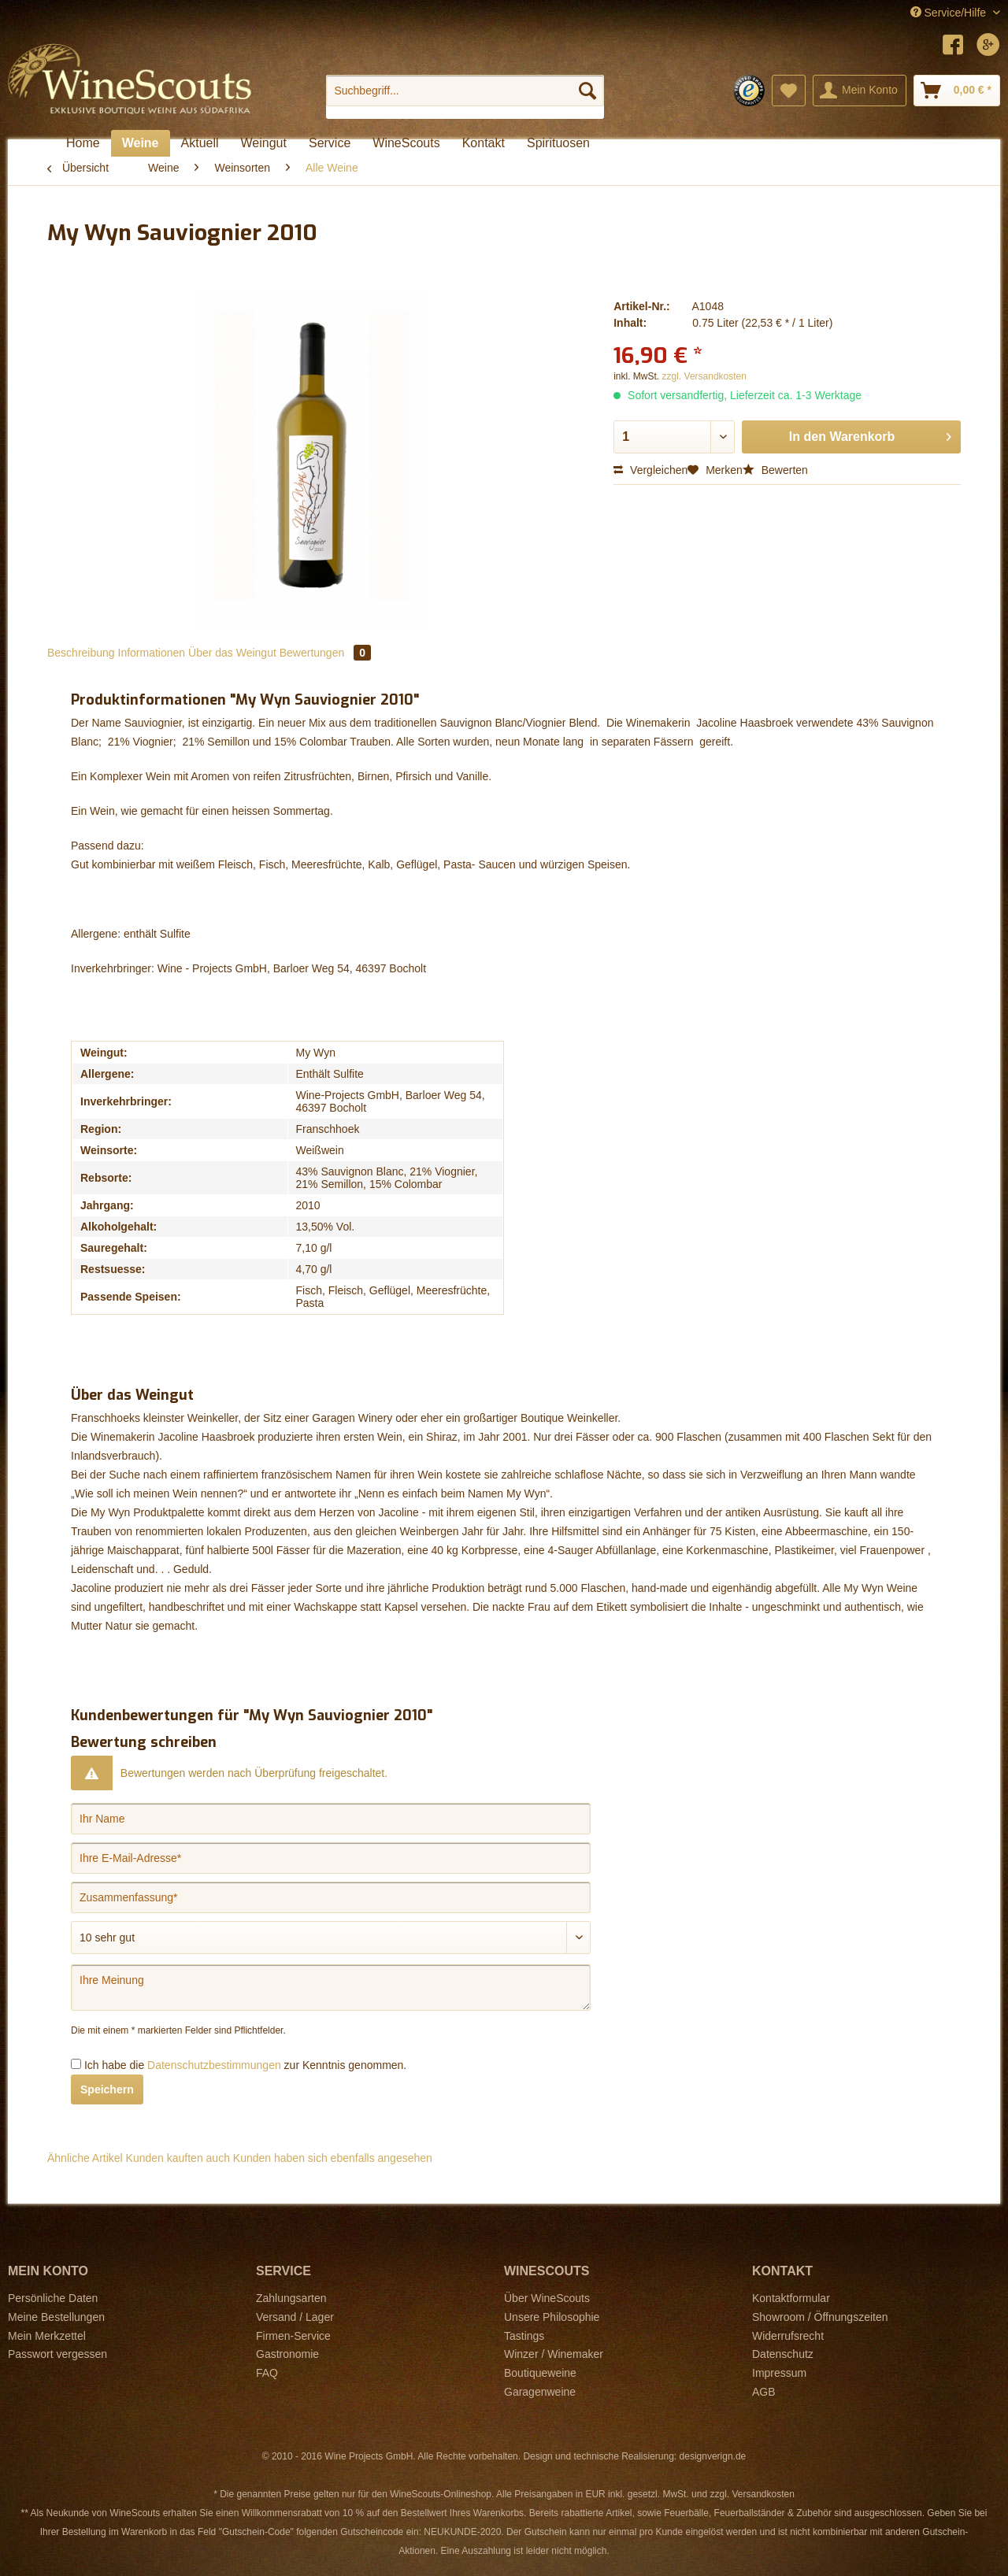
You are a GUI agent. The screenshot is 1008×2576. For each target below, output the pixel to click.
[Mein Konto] (859, 90)
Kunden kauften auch (178, 2158)
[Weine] (140, 143)
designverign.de (713, 2456)
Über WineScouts (547, 2298)
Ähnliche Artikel (85, 2158)
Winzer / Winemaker (553, 2354)
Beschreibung (81, 652)
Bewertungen (325, 652)
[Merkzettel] (789, 90)
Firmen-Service (293, 2336)
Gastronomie (287, 2354)
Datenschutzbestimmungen (214, 2065)
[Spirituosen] (558, 143)
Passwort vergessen (57, 2354)
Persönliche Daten (53, 2298)
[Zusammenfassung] (331, 1897)
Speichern (107, 2089)
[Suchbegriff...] (465, 90)
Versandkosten (763, 2494)
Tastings (524, 2336)
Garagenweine (540, 2391)
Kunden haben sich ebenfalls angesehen (332, 2158)
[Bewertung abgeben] (331, 1937)
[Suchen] (587, 90)
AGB (764, 2391)
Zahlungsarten (291, 2298)
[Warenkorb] (957, 90)
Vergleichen (650, 470)
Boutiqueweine (540, 2373)
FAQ (267, 2373)
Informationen (152, 652)
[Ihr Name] (331, 1818)
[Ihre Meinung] (331, 1987)
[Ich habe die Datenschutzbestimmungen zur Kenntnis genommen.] (76, 2064)
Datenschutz (782, 2354)
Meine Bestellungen (56, 2317)
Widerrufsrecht (788, 2336)
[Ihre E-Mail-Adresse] (331, 1858)
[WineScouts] (405, 143)
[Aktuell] (200, 143)
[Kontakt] (483, 143)
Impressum (779, 2373)
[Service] (329, 143)
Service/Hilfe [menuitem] (949, 12)
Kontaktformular (791, 2298)
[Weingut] (264, 143)
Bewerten (775, 470)
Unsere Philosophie (551, 2317)
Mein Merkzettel (47, 2336)
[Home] (83, 143)
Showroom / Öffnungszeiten (820, 2317)
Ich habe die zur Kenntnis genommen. (245, 2065)
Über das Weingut (232, 652)
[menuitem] (465, 97)
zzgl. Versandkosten (704, 376)
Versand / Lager (295, 2317)
